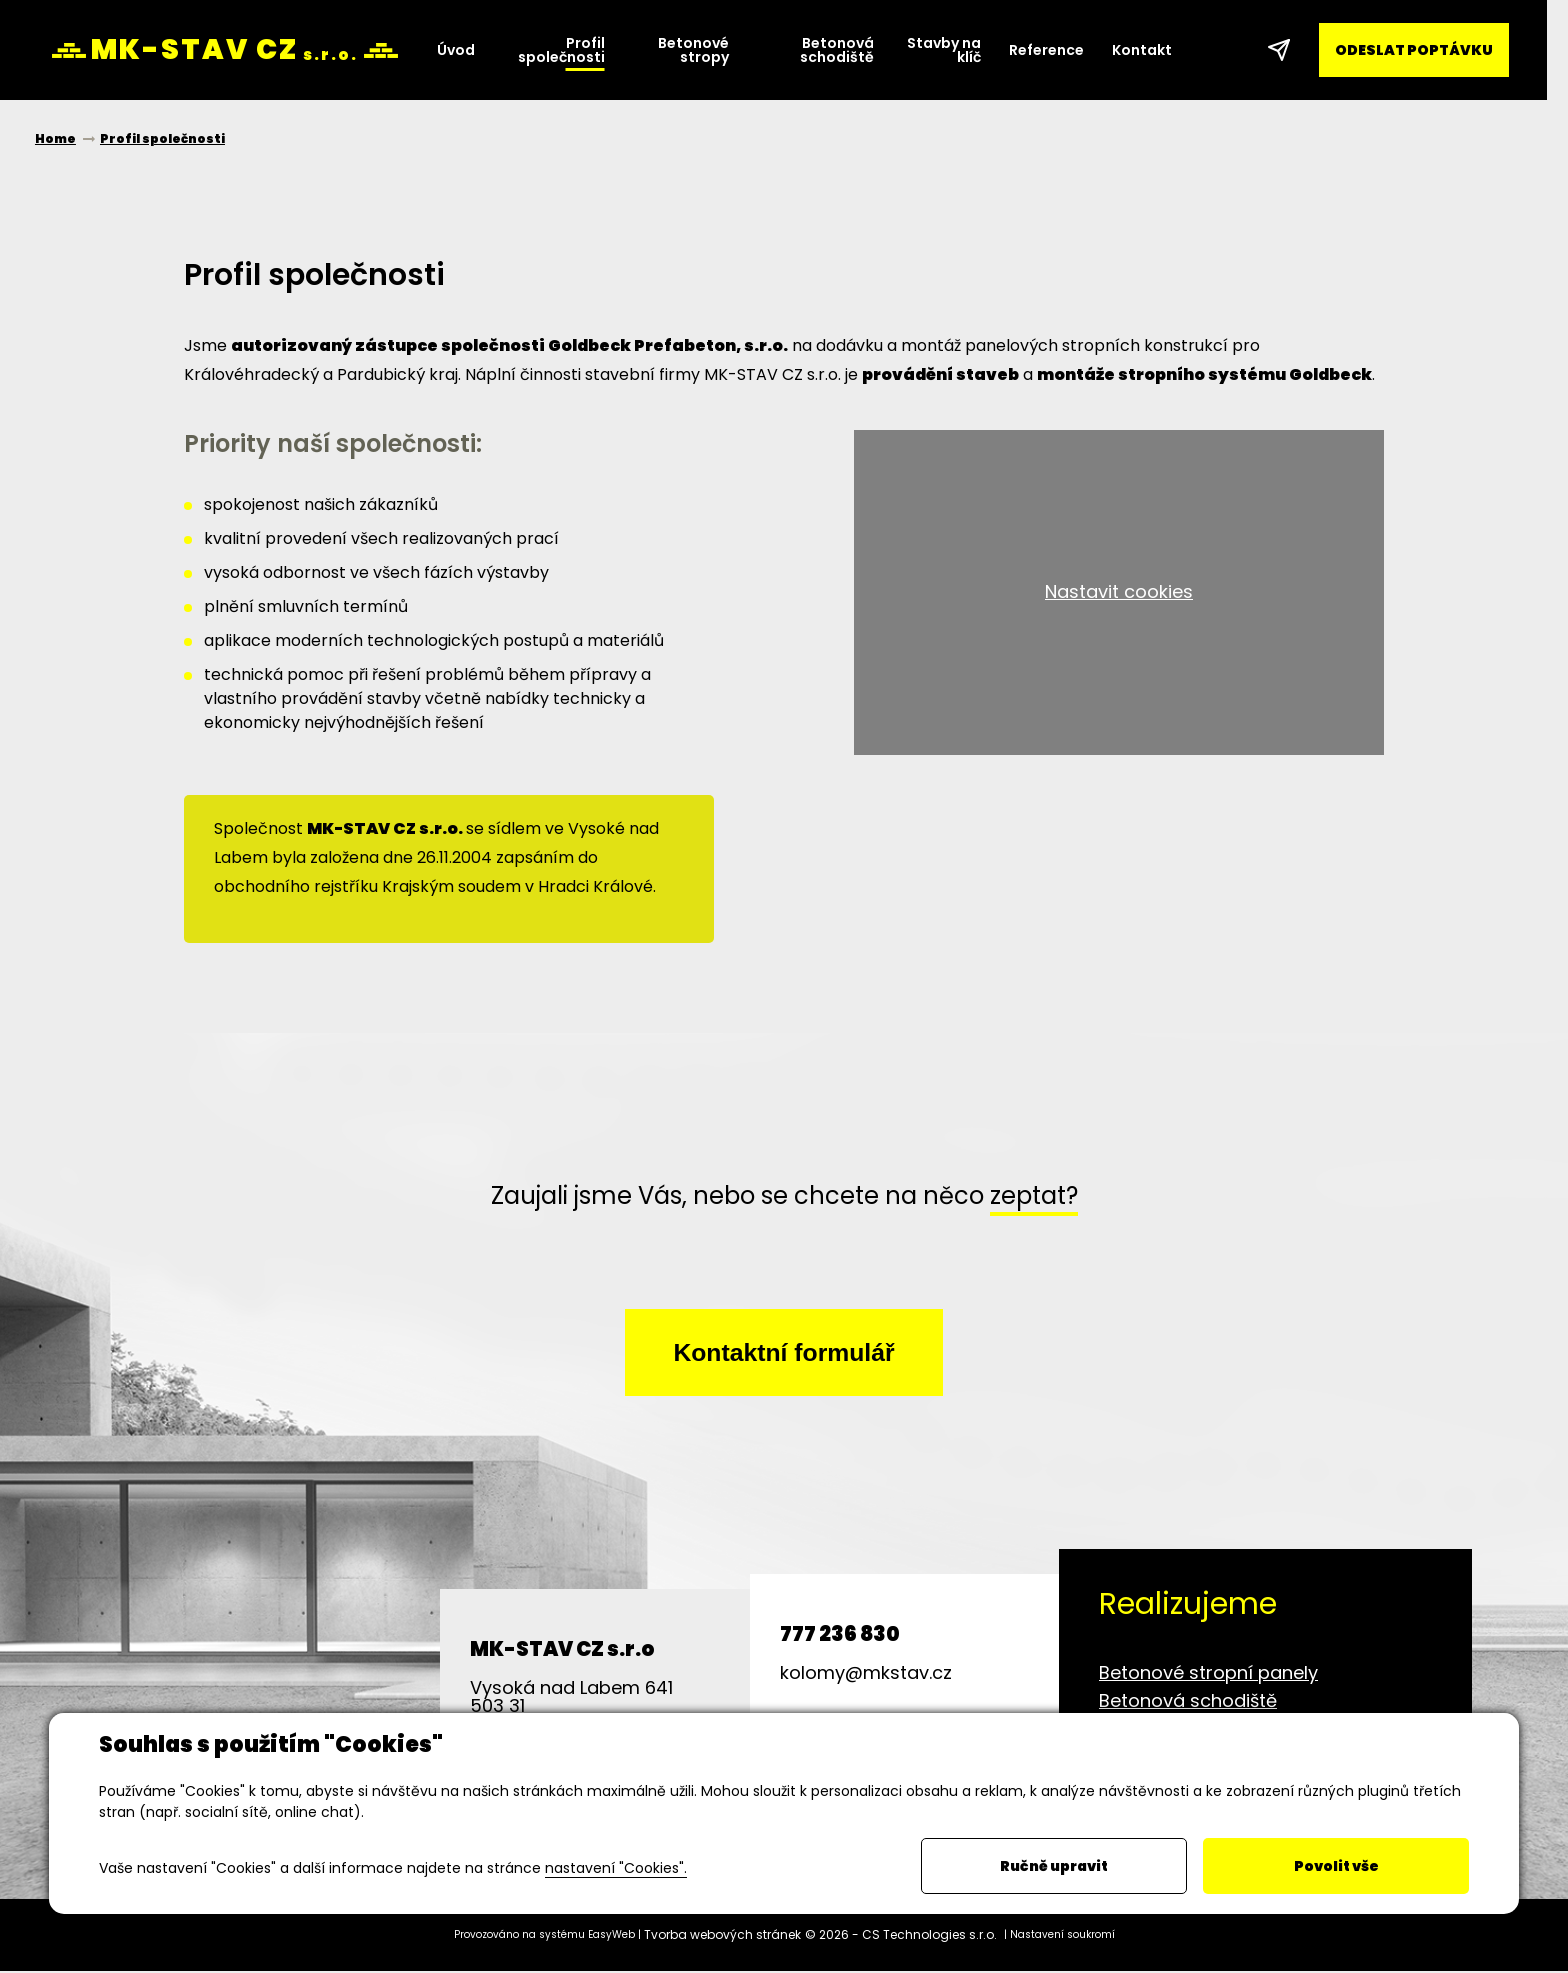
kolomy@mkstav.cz (866, 1674)
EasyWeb (611, 1936)
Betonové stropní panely (1208, 1674)
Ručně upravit (1054, 1866)
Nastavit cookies (1119, 591)
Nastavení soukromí (1062, 1936)
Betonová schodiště (1188, 1702)
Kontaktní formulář (784, 1353)
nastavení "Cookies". (616, 1868)
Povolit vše (1336, 1866)
